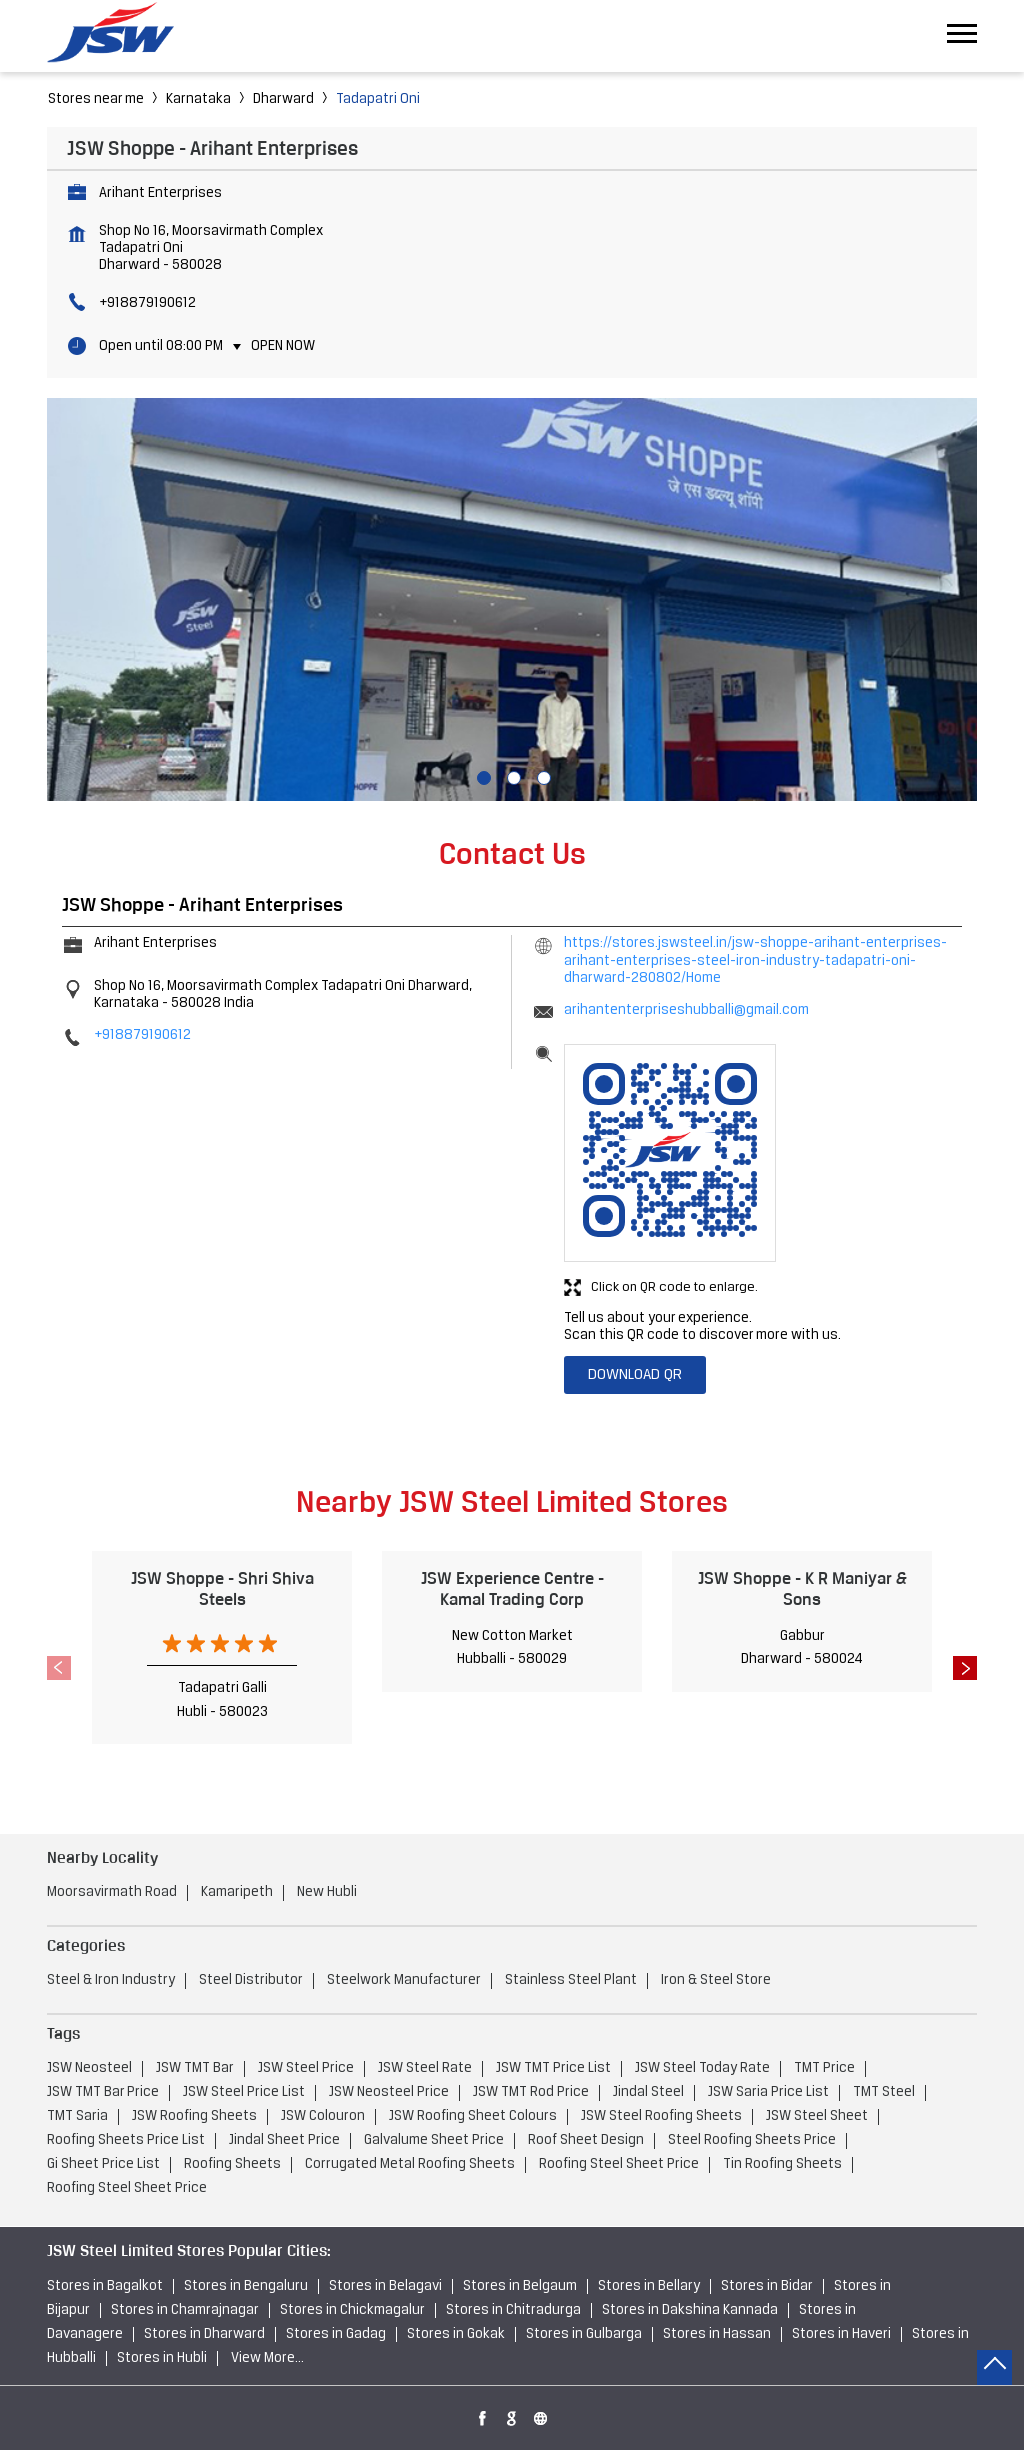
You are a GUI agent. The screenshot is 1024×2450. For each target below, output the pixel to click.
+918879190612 (147, 303)
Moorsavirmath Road (112, 1892)
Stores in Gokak (456, 2334)
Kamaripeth (237, 1892)
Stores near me (96, 99)
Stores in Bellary (649, 2286)
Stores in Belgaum (520, 2286)
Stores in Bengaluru (246, 2286)
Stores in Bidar (767, 2286)
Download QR (635, 1375)
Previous (59, 1668)
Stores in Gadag (336, 2334)
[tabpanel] (512, 600)
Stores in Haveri (841, 2334)
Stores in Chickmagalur (352, 2310)
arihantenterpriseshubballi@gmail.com (686, 1010)
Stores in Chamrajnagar (185, 2310)
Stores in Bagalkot (105, 2286)
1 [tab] (482, 776)
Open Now (283, 346)
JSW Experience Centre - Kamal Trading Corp (512, 1588)
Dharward (283, 99)
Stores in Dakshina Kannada (690, 2310)
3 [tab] (542, 776)
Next (965, 1668)
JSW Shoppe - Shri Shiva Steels (222, 1588)
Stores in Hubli (162, 2358)
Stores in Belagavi (385, 2286)
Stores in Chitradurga (513, 2310)
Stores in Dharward (204, 2334)
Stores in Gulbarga (584, 2334)
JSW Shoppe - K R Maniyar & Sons (802, 1588)
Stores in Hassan (717, 2334)
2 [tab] (512, 776)
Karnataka (198, 99)
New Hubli (327, 1892)
